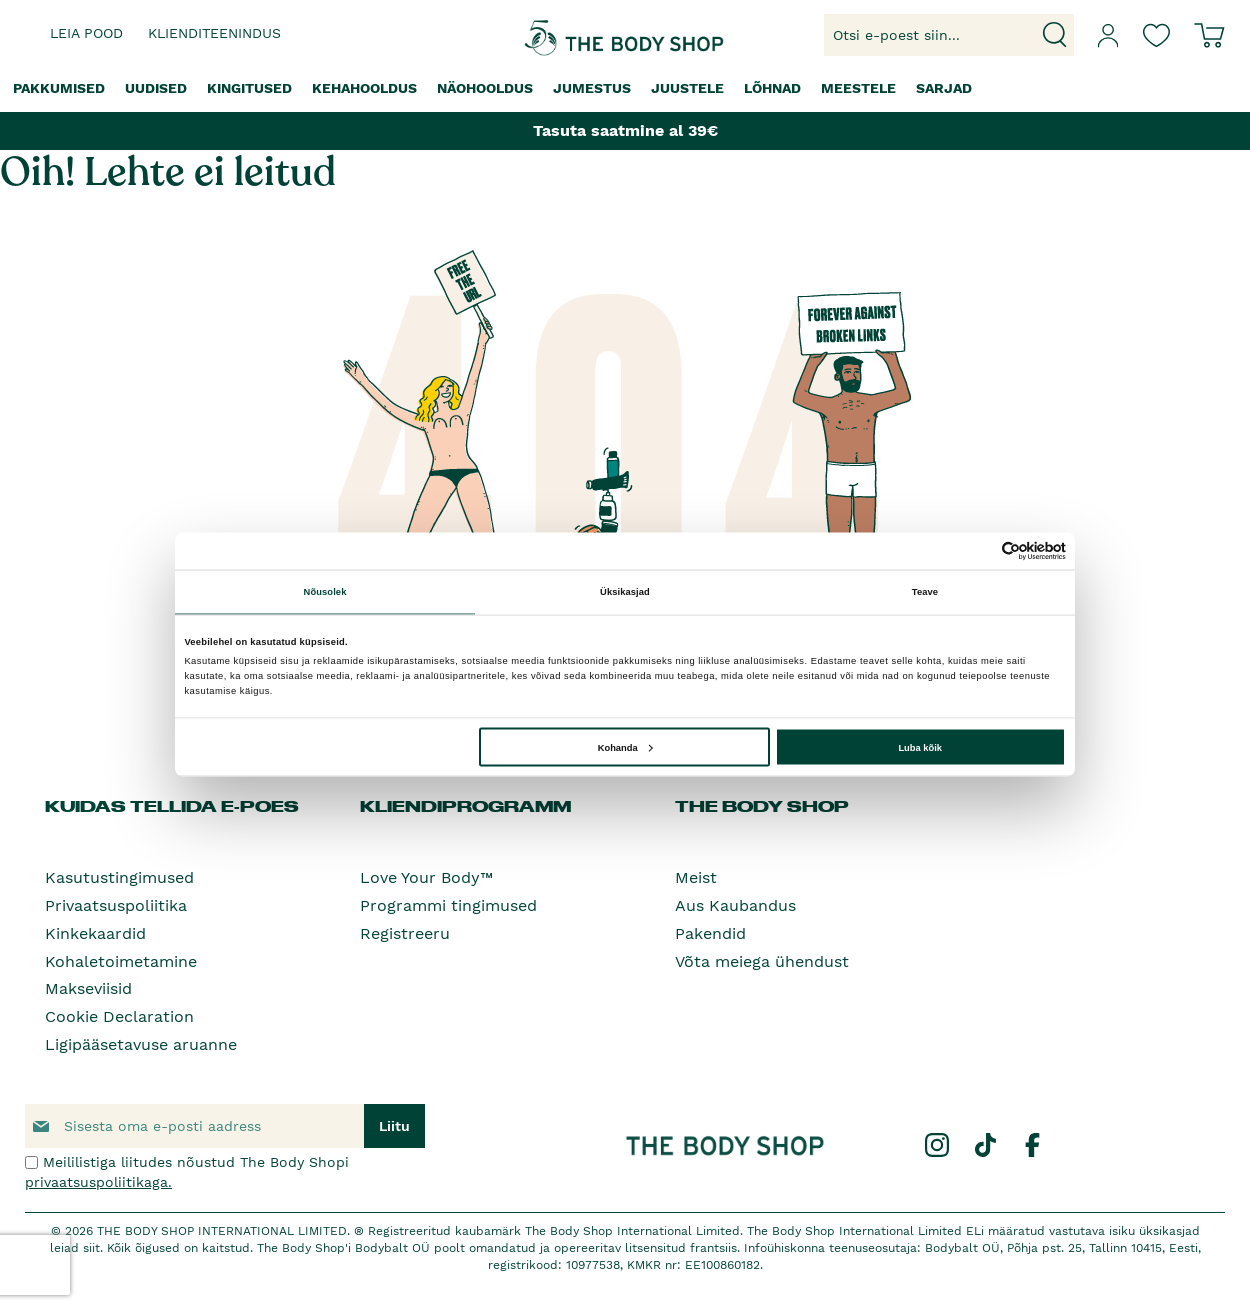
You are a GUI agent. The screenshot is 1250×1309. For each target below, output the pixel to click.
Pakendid (710, 933)
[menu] (625, 88)
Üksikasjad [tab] (625, 592)
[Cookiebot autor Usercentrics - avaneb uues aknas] (978, 550)
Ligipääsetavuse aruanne (141, 1044)
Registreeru (405, 933)
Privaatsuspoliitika (116, 905)
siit (91, 1248)
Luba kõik (920, 747)
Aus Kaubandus (735, 905)
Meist (696, 877)
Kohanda (625, 747)
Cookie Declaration (119, 1016)
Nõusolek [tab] (325, 592)
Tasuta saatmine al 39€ (625, 130)
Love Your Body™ (426, 877)
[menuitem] (59, 88)
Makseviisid (88, 988)
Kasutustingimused (119, 877)
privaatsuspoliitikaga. (98, 1182)
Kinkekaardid (95, 933)
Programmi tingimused (448, 905)
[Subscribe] (394, 1126)
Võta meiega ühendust (762, 961)
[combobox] (949, 35)
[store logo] (563, 35)
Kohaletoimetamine (121, 961)
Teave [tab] (925, 592)
